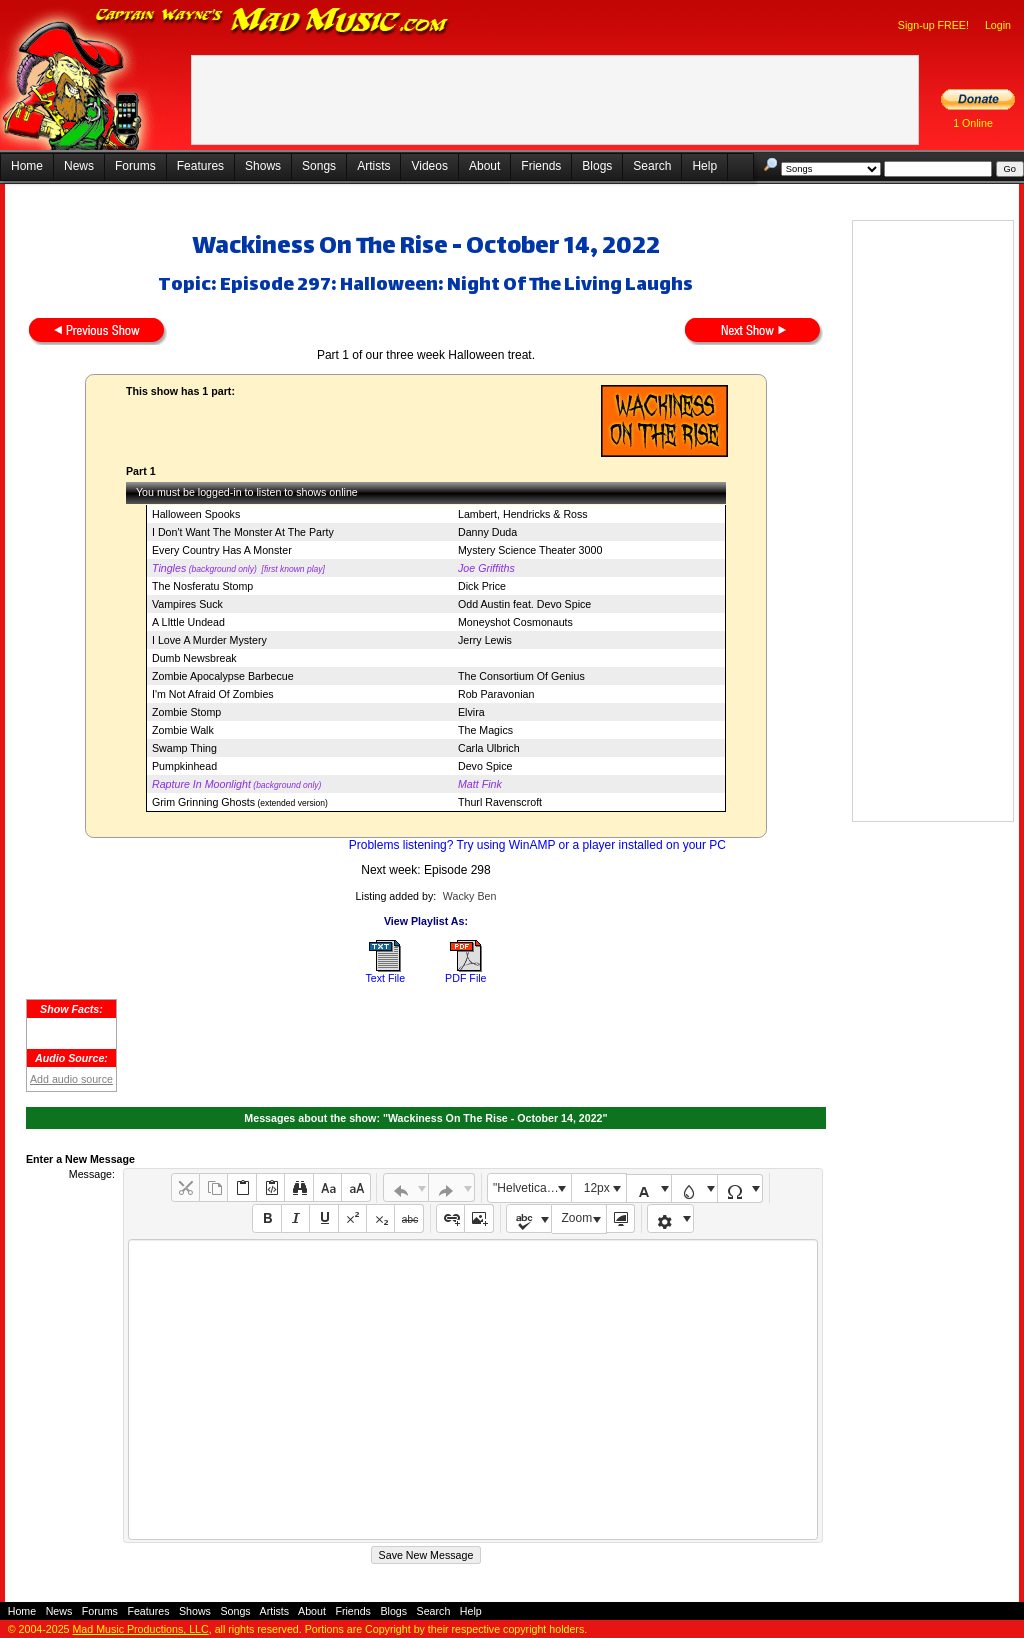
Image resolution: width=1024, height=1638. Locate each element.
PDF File (465, 978)
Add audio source (71, 1079)
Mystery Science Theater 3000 (530, 550)
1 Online (973, 123)
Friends (541, 166)
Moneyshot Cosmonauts (515, 622)
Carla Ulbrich (489, 748)
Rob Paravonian (496, 694)
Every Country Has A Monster (222, 550)
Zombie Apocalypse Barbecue (223, 676)
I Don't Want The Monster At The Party (243, 532)
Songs (319, 166)
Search (652, 166)
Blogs (597, 166)
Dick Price (482, 586)
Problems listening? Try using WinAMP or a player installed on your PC (537, 845)
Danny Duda (487, 532)
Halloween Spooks (196, 514)
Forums (135, 166)
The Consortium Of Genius (521, 676)
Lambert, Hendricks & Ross (523, 514)
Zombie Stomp (186, 712)
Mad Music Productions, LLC (140, 1629)
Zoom (577, 1218)
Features (200, 166)
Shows (263, 166)
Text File (385, 978)
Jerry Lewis (485, 640)
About (484, 166)
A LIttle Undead (188, 622)
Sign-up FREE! (933, 25)
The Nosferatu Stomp (202, 586)
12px (597, 1188)
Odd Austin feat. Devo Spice (524, 604)
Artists (373, 166)
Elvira (471, 712)
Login (998, 25)
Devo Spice (485, 766)
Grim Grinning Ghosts (203, 802)
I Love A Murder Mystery (209, 640)
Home (27, 166)
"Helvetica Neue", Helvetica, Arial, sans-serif (532, 1188)
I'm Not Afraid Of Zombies (213, 694)
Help (704, 166)
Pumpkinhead (184, 766)
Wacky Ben (470, 896)
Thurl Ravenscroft (500, 802)
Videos (429, 166)
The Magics (485, 730)
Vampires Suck (187, 604)
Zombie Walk (183, 730)
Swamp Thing (184, 748)
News (79, 166)
